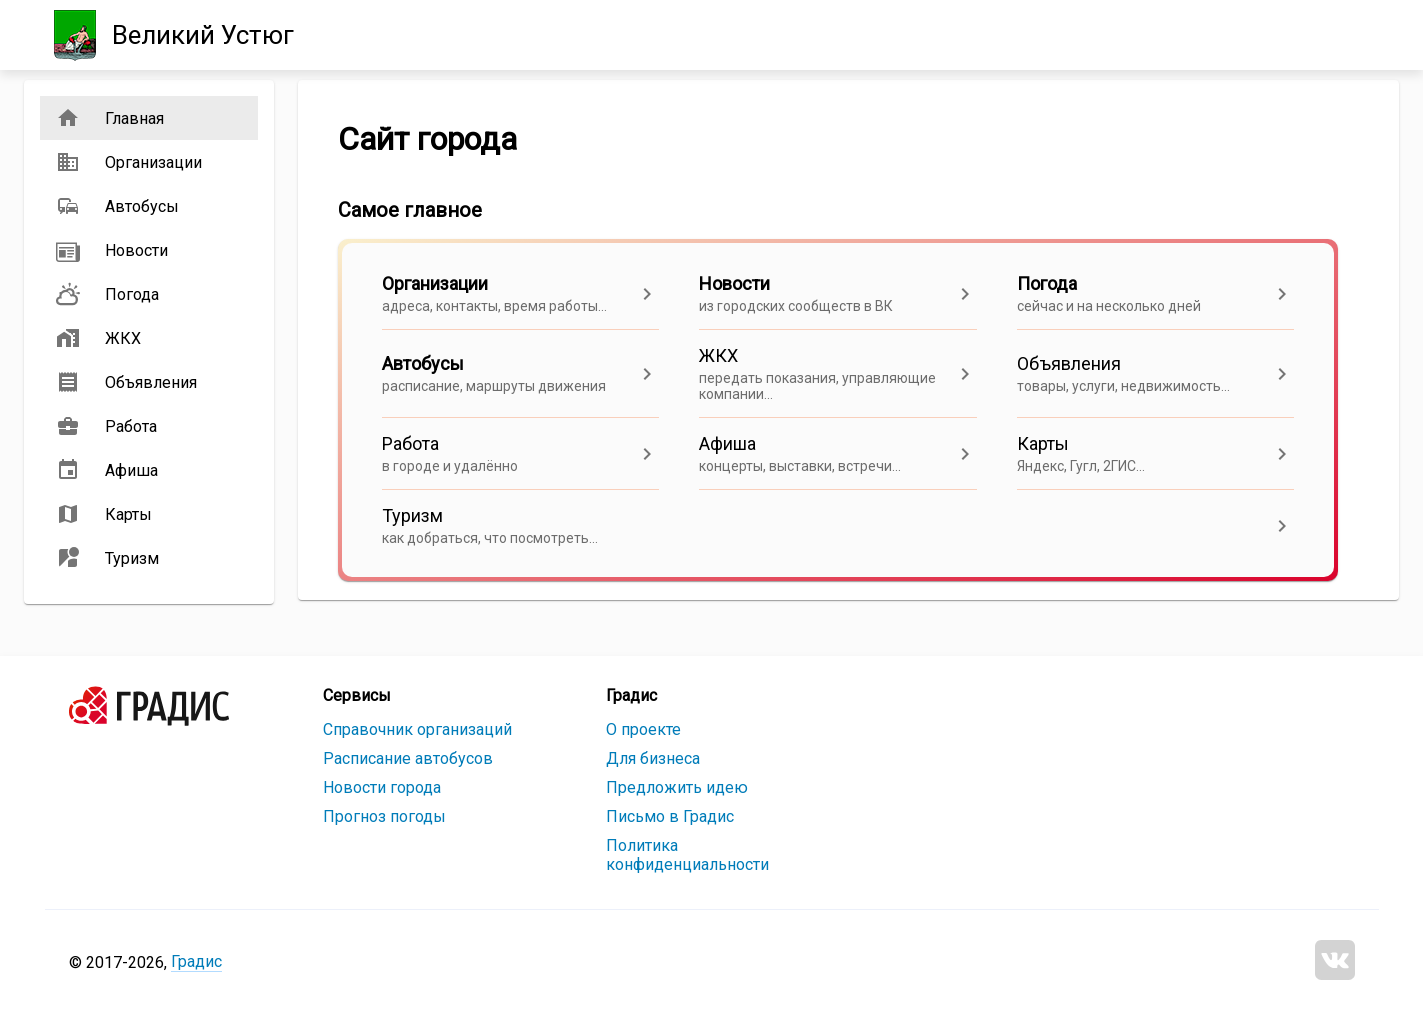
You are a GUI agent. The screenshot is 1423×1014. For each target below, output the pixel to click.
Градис (196, 961)
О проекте (643, 729)
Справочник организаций (417, 729)
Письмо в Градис (670, 816)
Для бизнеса (653, 758)
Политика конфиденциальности (687, 855)
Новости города (382, 787)
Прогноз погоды (384, 816)
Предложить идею (677, 787)
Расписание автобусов (408, 758)
